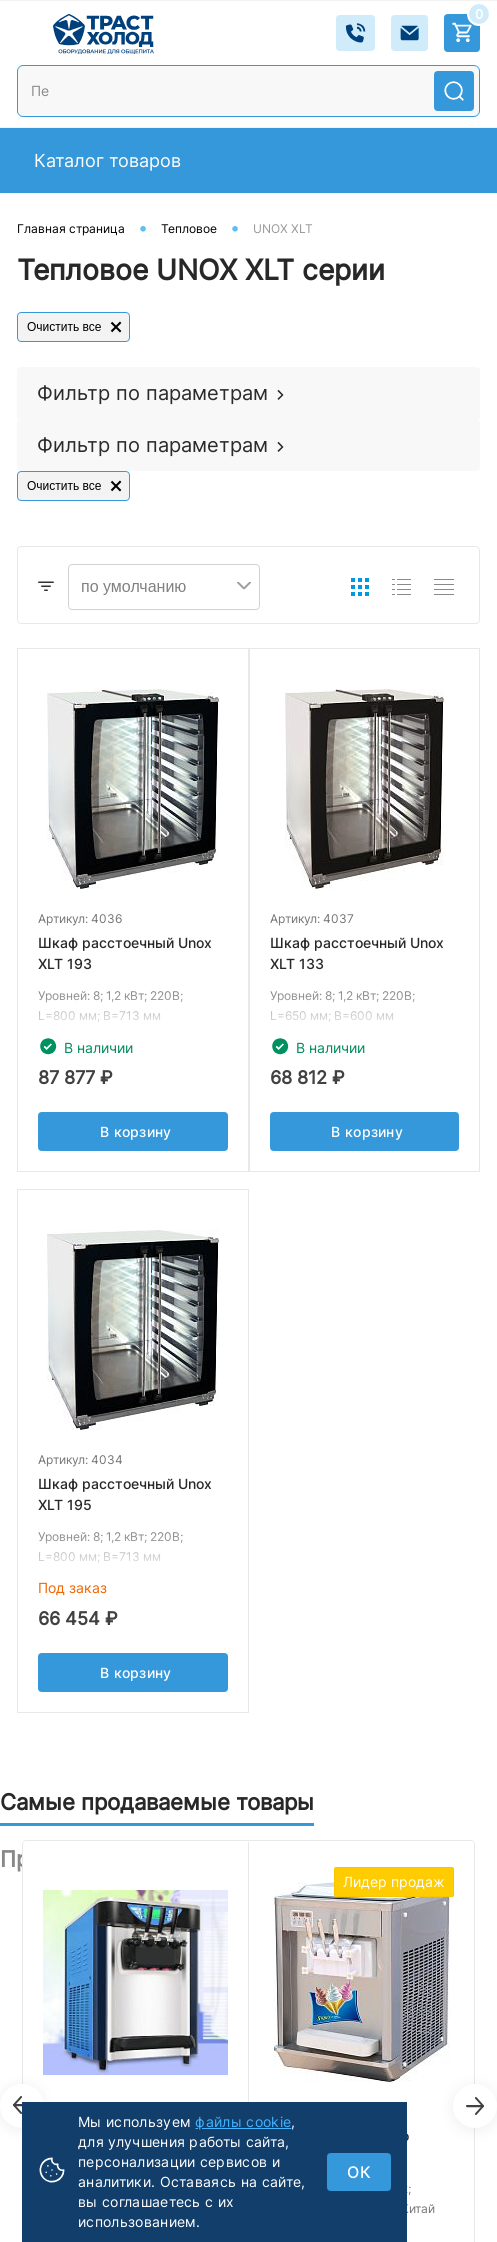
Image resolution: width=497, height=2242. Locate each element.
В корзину (136, 1144)
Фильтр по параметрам (152, 393)
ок (359, 2172)
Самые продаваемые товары (157, 1802)
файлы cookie (243, 2121)
